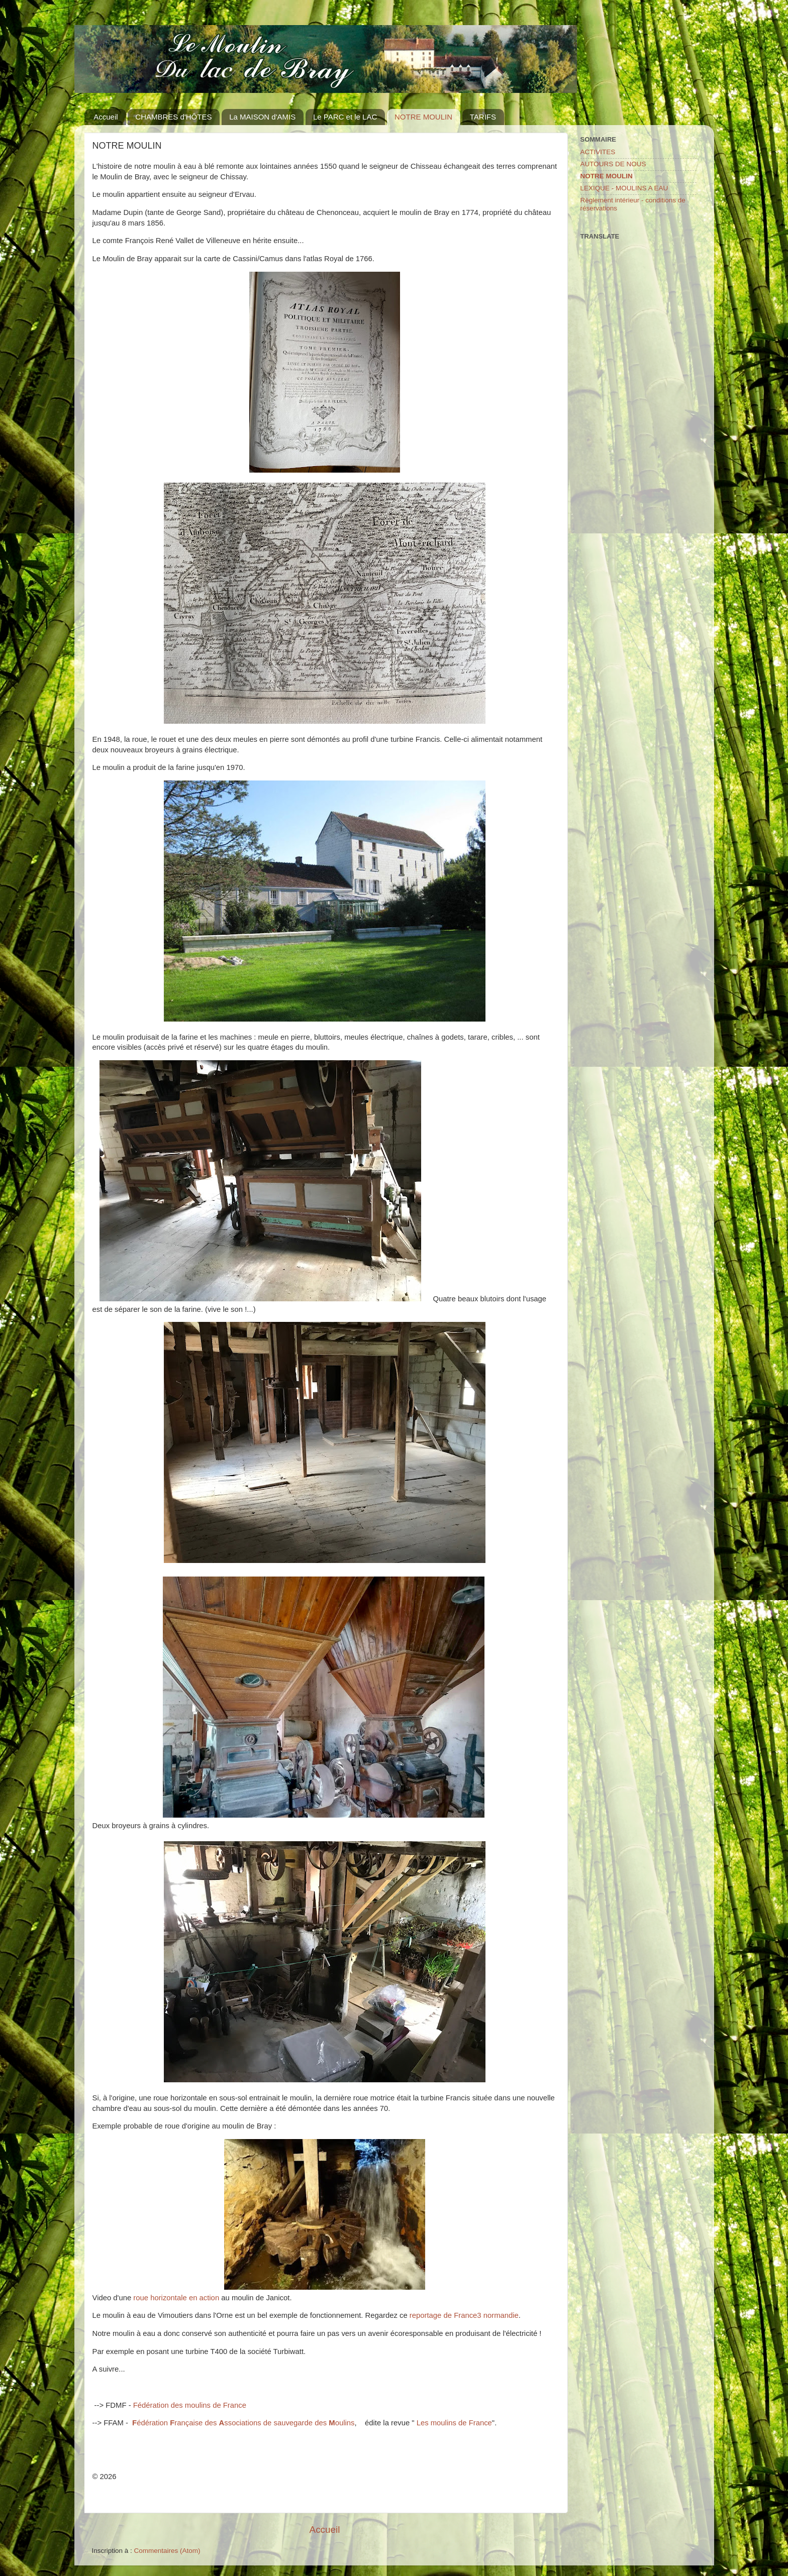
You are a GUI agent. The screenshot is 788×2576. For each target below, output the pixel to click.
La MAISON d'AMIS (262, 117)
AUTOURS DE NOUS (613, 164)
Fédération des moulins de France (189, 2405)
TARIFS (483, 117)
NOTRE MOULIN (423, 117)
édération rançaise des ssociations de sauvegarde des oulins (243, 2423)
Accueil (105, 117)
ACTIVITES (598, 152)
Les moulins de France (454, 2423)
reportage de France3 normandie (464, 2315)
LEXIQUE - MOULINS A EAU (624, 188)
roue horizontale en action (176, 2298)
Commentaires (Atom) (167, 2550)
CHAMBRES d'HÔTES (173, 117)
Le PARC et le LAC (345, 117)
